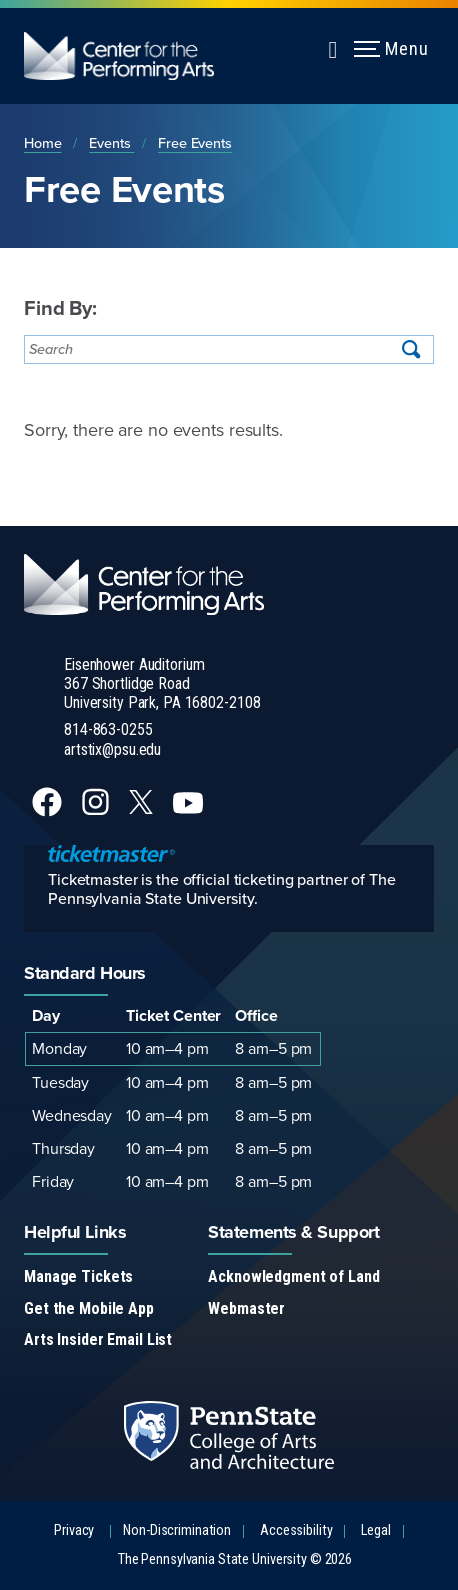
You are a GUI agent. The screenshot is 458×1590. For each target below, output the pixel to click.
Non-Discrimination (177, 1530)
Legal (375, 1530)
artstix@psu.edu (112, 749)
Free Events (195, 142)
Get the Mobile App (89, 1308)
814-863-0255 (108, 729)
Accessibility (296, 1530)
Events (111, 142)
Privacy (74, 1530)
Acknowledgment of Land (293, 1276)
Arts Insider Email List (98, 1339)
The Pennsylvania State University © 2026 (235, 1559)
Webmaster (246, 1308)
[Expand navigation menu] (333, 47)
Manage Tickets (78, 1276)
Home (43, 142)
